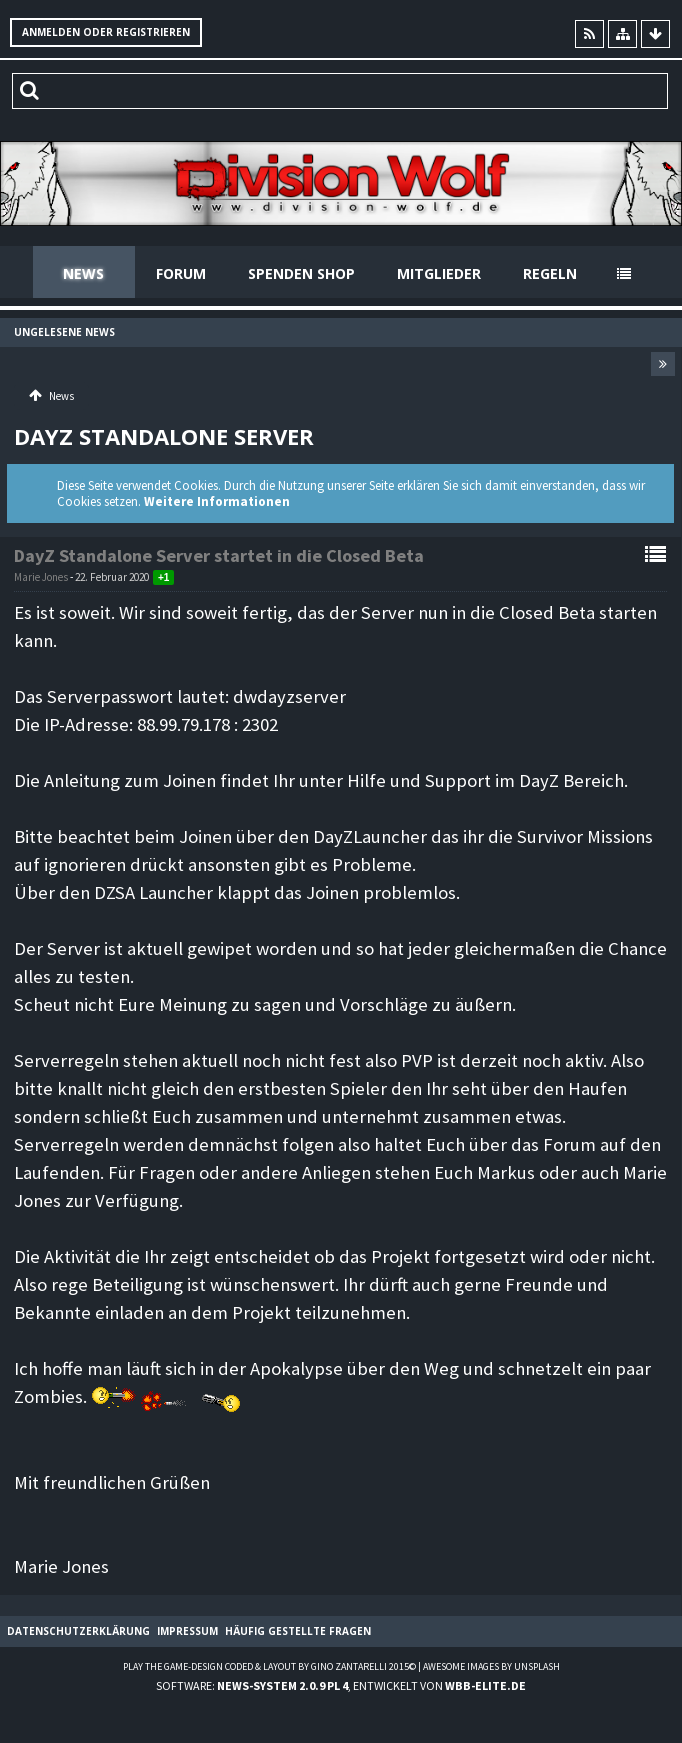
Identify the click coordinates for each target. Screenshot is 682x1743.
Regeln (550, 273)
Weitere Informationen (217, 501)
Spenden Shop (301, 273)
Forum (181, 273)
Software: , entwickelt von (341, 1685)
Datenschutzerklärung (78, 1631)
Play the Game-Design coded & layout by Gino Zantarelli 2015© (269, 1666)
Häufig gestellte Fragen (298, 1631)
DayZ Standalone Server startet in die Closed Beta (219, 555)
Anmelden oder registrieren (106, 32)
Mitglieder (439, 273)
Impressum (187, 1631)
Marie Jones (41, 577)
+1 (163, 577)
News (83, 273)
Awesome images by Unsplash (491, 1666)
